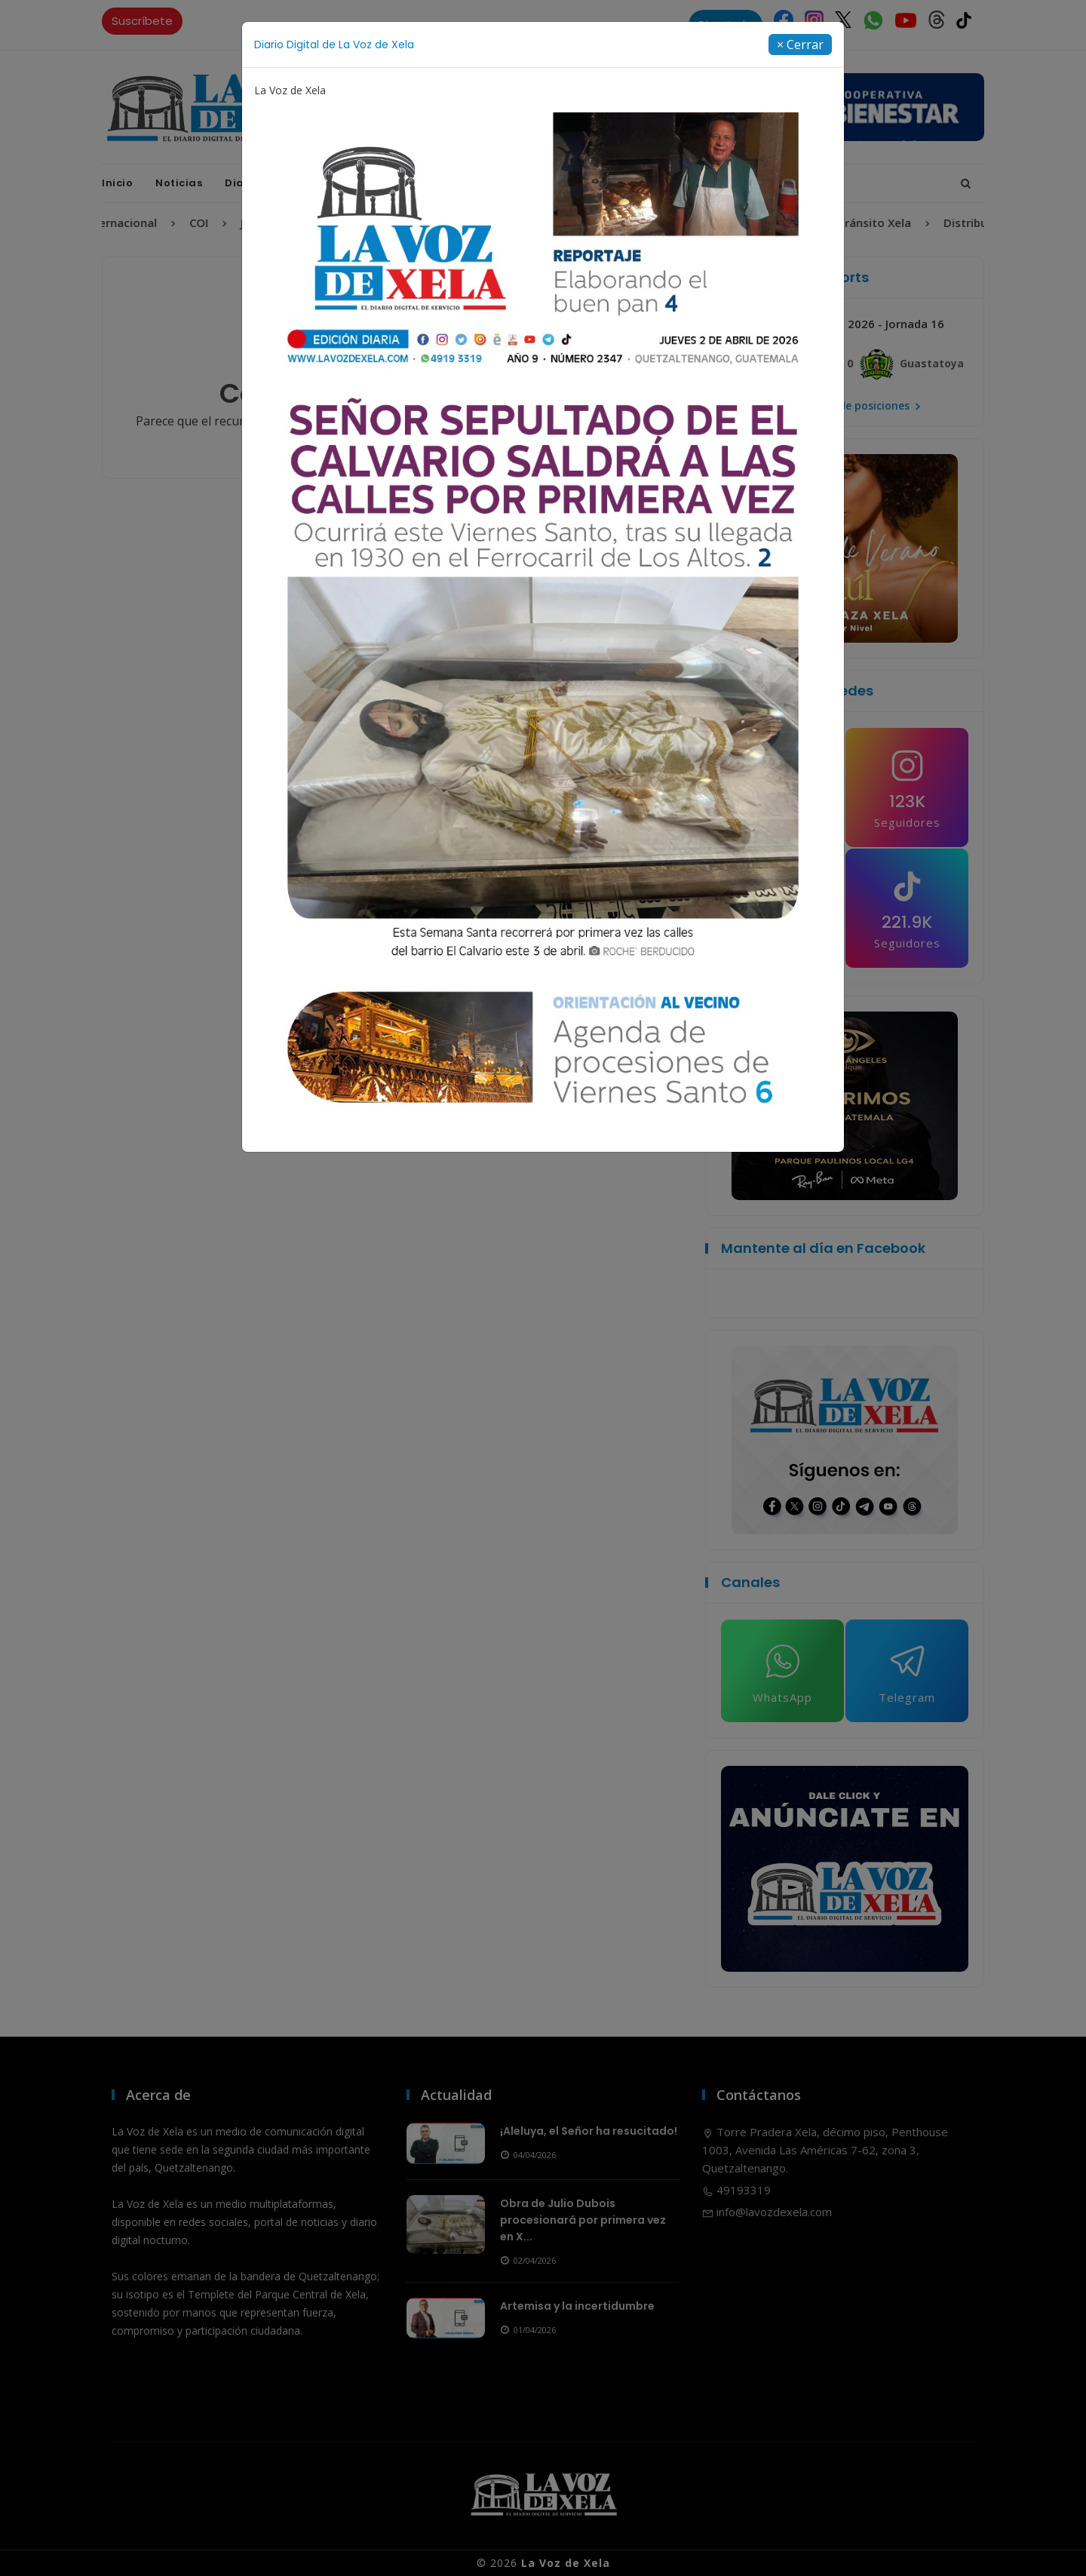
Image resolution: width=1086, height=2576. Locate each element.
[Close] (800, 44)
